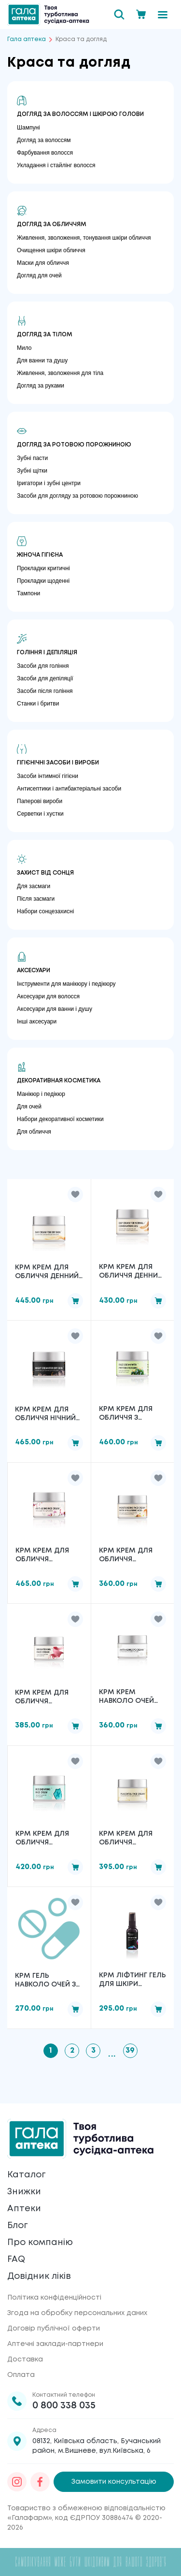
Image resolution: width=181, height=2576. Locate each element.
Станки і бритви (38, 703)
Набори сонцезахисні (45, 911)
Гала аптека (26, 39)
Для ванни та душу (42, 360)
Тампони (28, 593)
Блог (17, 2226)
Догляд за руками (40, 385)
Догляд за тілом (44, 334)
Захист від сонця (45, 873)
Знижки (24, 2192)
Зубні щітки (32, 470)
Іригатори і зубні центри (49, 483)
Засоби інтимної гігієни (47, 776)
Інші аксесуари (36, 1021)
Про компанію (40, 2242)
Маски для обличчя (43, 262)
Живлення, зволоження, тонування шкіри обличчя (84, 237)
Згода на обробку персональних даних (77, 2313)
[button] (75, 1194)
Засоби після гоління (45, 691)
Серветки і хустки (40, 813)
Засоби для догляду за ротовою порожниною (77, 495)
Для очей (29, 1106)
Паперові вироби (39, 801)
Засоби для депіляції (45, 678)
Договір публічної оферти (53, 2328)
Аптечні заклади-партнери (55, 2344)
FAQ (16, 2259)
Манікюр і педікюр (41, 1094)
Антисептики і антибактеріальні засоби (69, 788)
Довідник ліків (39, 2276)
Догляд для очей (39, 275)
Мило (24, 348)
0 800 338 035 (64, 2405)
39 (130, 2050)
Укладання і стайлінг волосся (56, 165)
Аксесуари (33, 970)
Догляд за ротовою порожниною (74, 444)
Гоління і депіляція (47, 652)
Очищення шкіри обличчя (51, 250)
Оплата (21, 2375)
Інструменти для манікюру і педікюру (66, 983)
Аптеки (24, 2209)
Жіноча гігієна (40, 555)
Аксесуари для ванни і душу (54, 1009)
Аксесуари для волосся (48, 996)
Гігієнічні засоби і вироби (58, 762)
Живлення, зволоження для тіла (60, 373)
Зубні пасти (32, 458)
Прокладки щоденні (43, 580)
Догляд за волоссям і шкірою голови (80, 114)
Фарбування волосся (45, 152)
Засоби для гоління (43, 665)
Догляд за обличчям (51, 224)
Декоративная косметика (58, 1080)
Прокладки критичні (43, 568)
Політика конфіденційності (54, 2298)
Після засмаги (36, 898)
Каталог (26, 2175)
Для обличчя (34, 1131)
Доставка (25, 2359)
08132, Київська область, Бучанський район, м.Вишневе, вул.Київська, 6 (96, 2446)
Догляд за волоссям (44, 140)
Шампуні (28, 127)
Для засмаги (33, 886)
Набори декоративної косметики (60, 1119)
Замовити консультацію (113, 2482)
